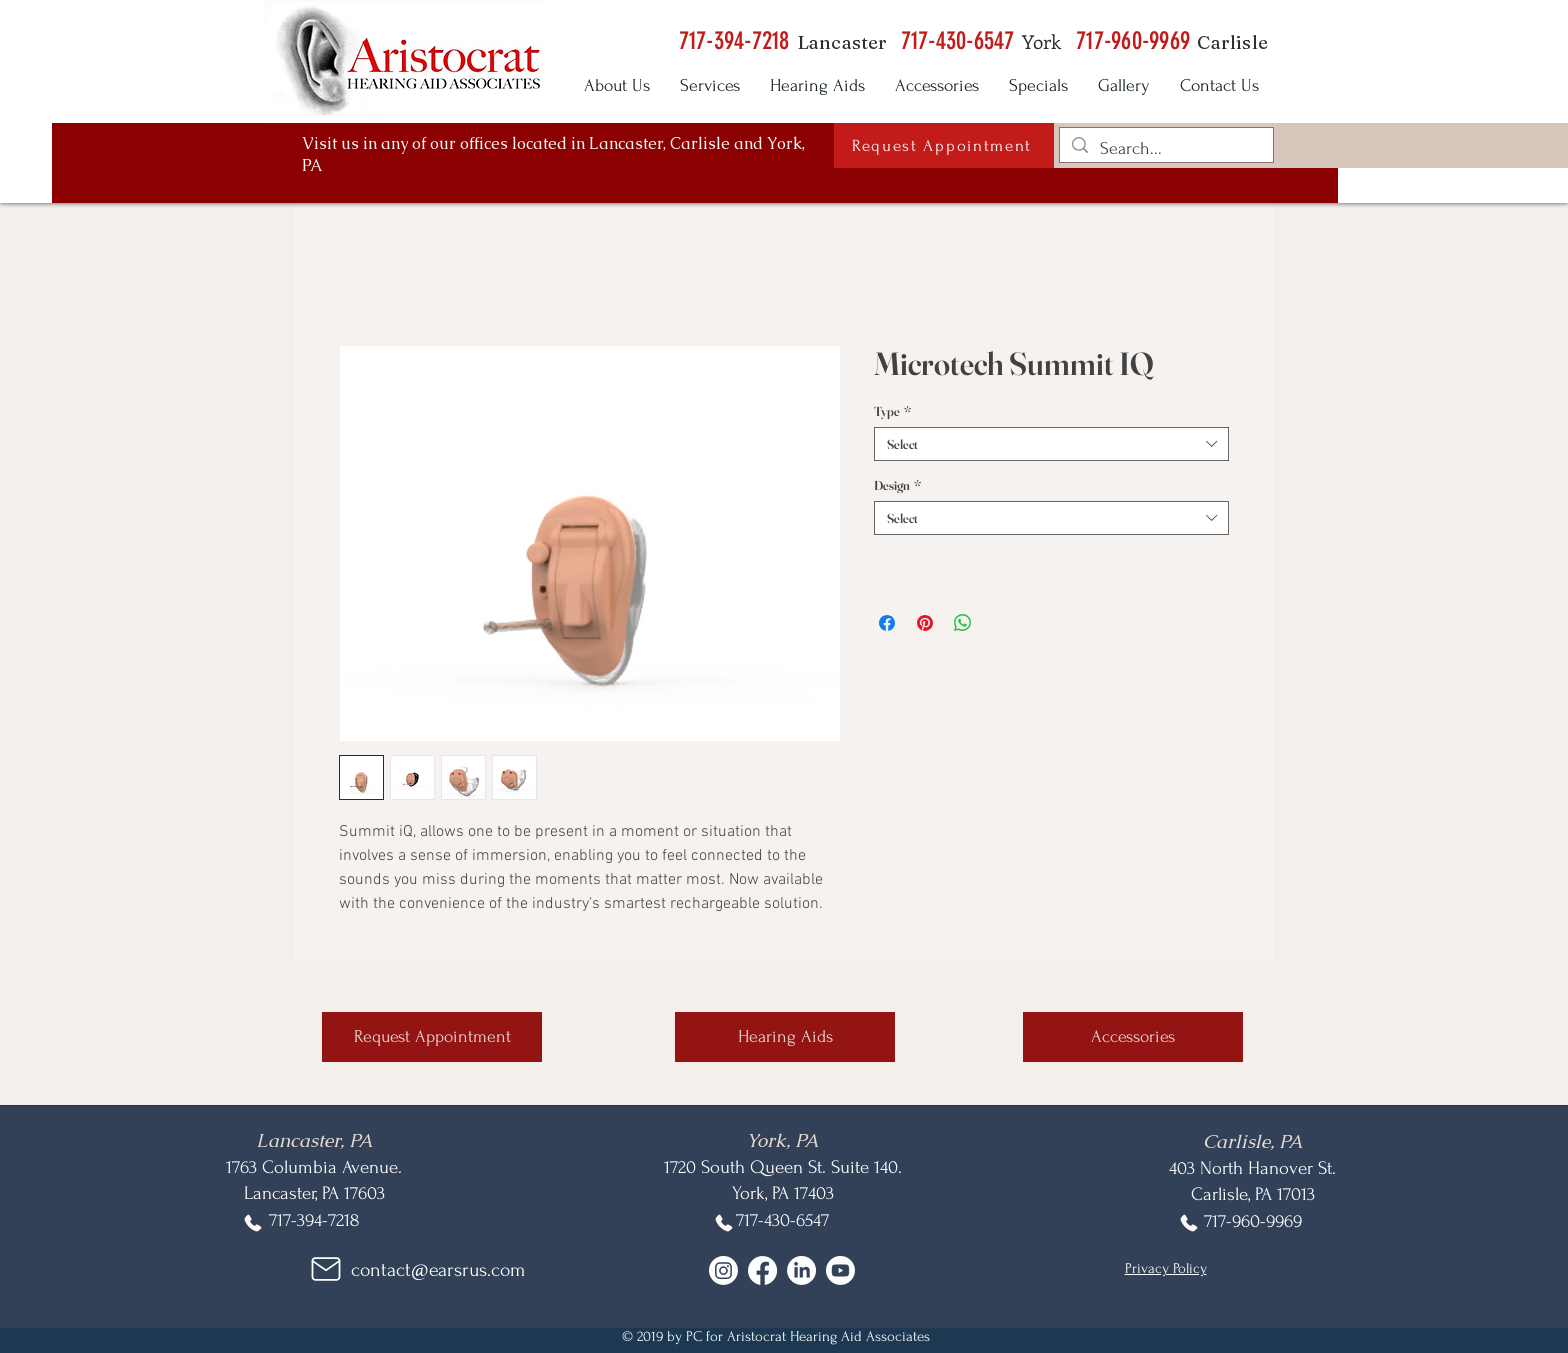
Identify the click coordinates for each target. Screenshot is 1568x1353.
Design (897, 485)
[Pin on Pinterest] (925, 623)
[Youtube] (840, 1270)
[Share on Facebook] (887, 623)
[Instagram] (723, 1270)
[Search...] (1165, 148)
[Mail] (326, 1268)
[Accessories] (1133, 1037)
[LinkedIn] (801, 1270)
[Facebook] (762, 1270)
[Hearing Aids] (785, 1037)
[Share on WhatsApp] (963, 623)
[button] (944, 145)
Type (892, 411)
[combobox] (1051, 444)
